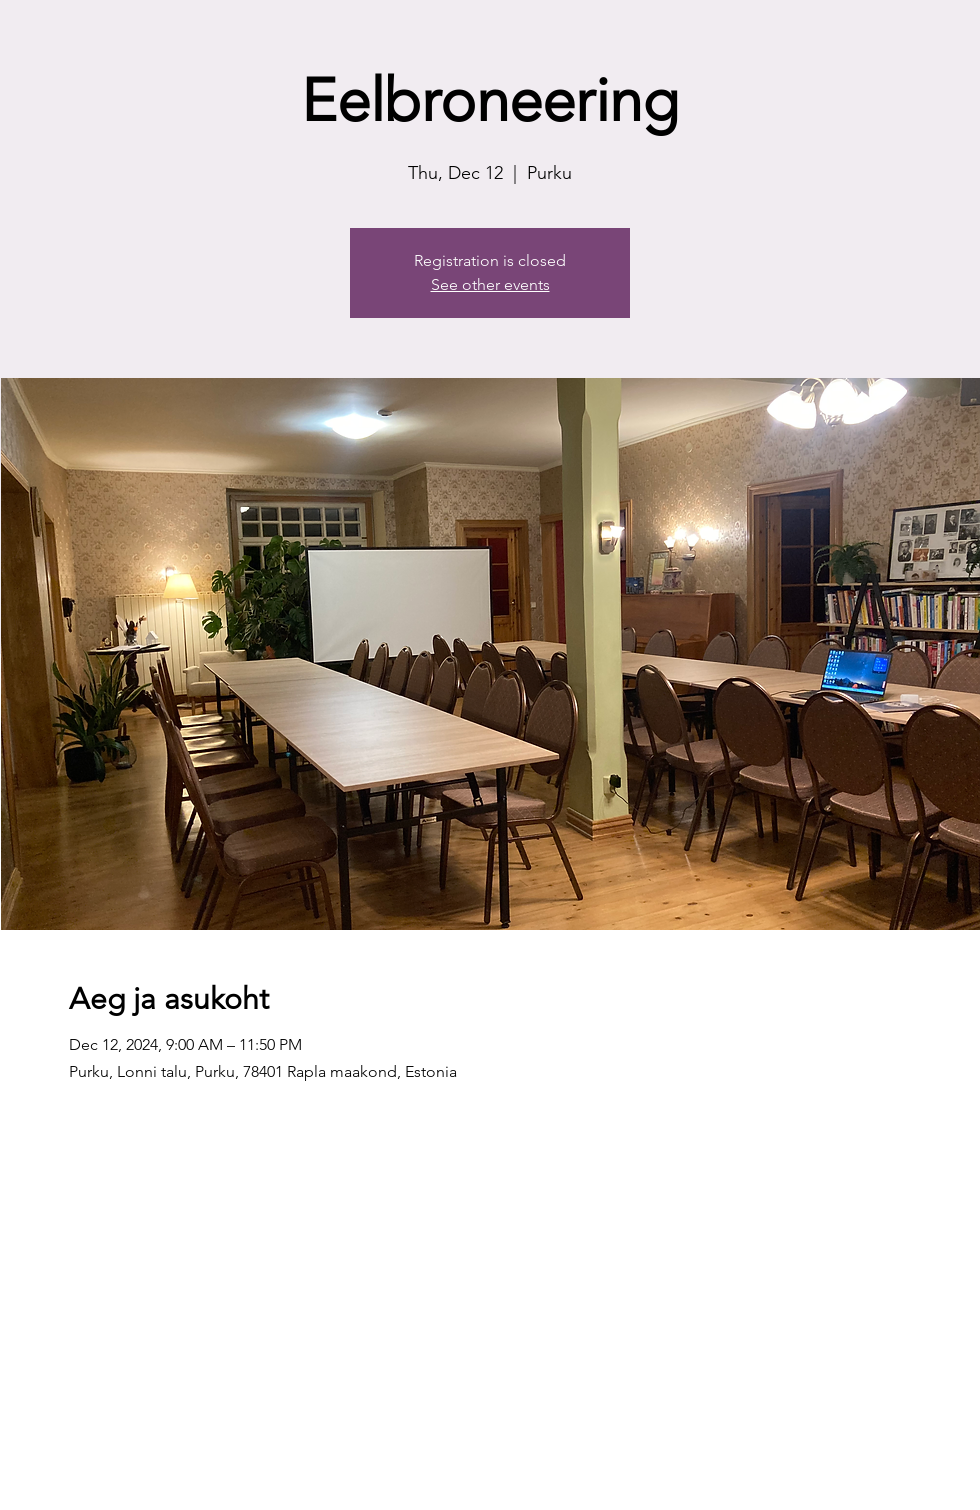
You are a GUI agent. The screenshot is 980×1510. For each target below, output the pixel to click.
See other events (490, 284)
